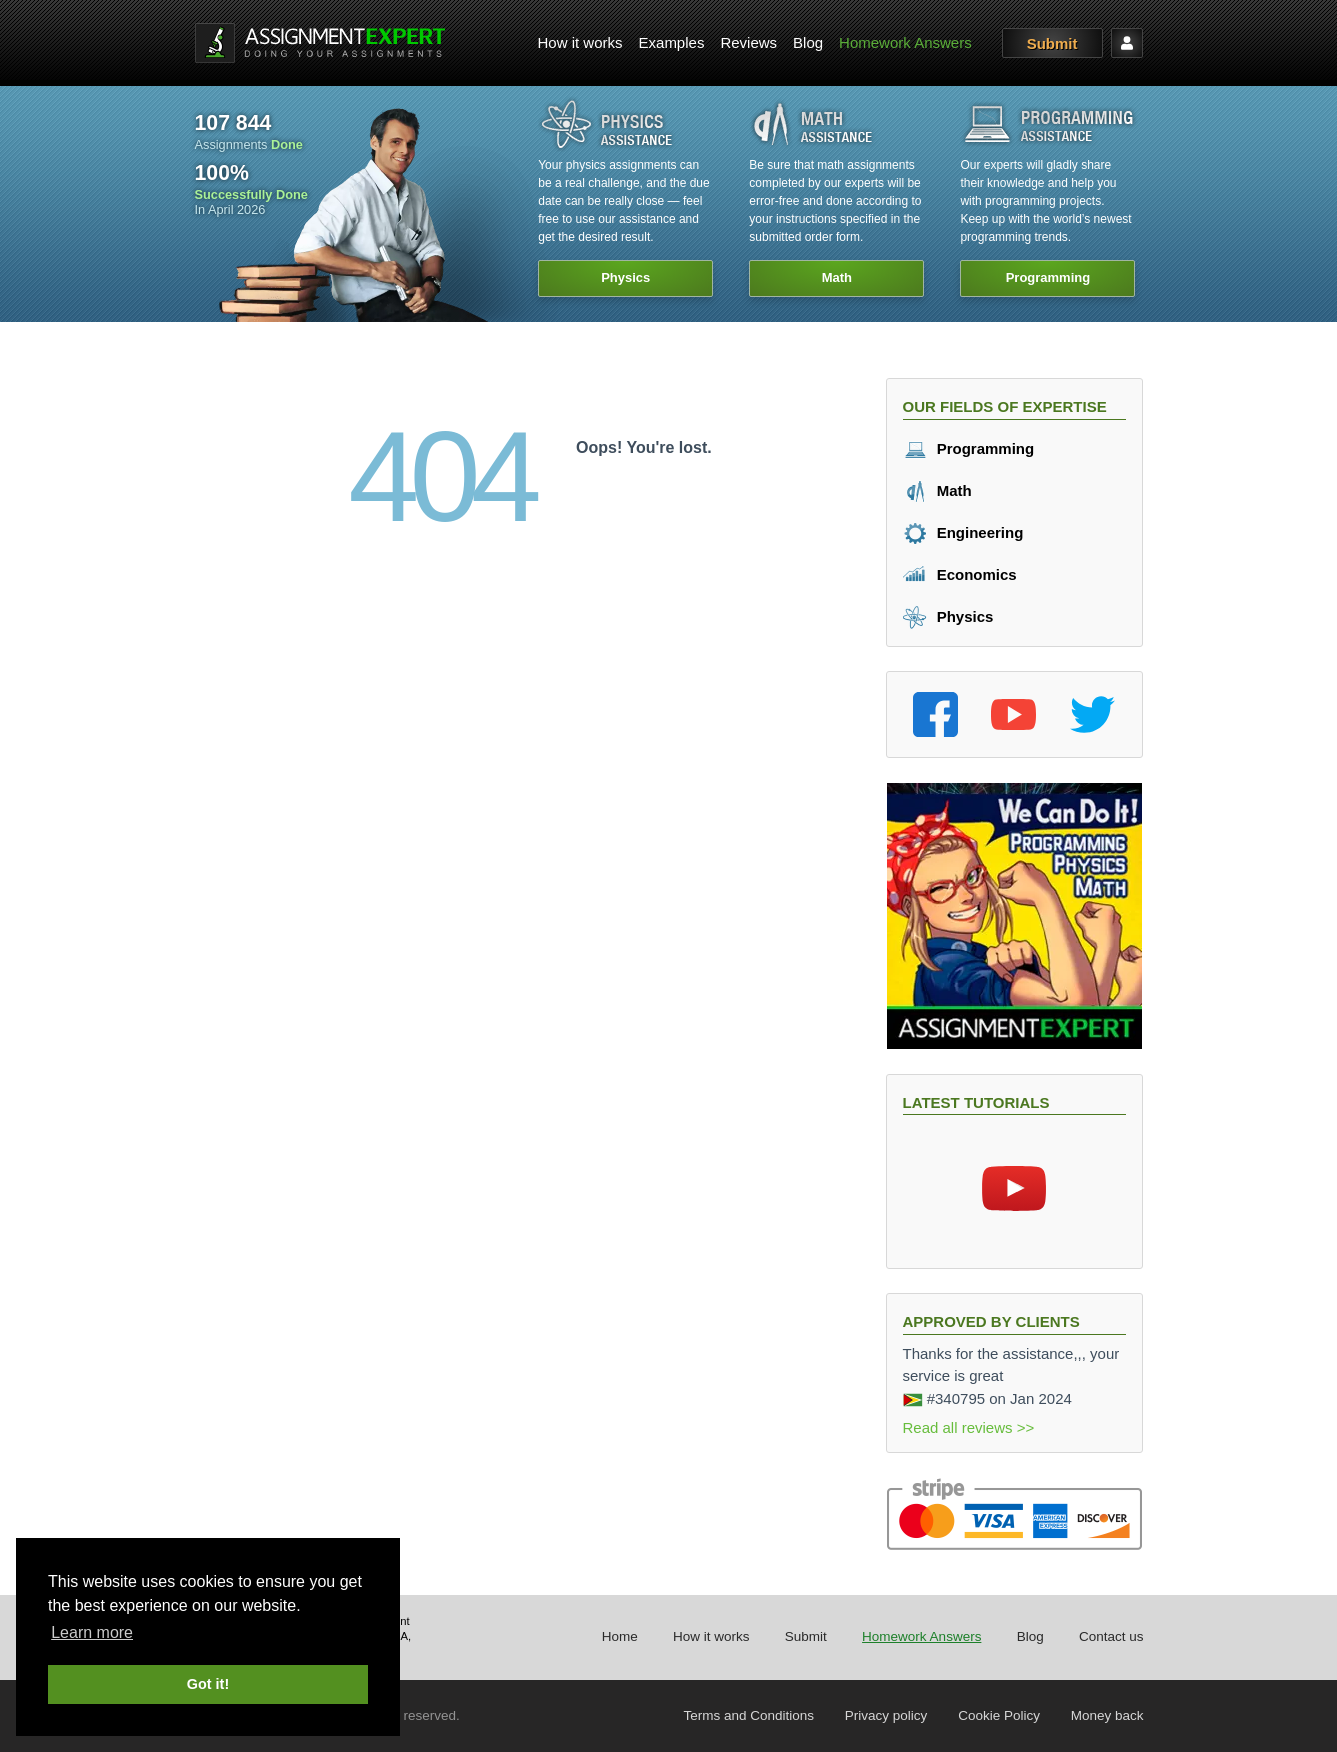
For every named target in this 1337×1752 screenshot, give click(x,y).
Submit (1052, 43)
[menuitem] (580, 43)
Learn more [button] (92, 1632)
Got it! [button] (208, 1684)
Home (620, 1636)
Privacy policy (886, 1715)
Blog (808, 42)
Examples (672, 42)
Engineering (963, 532)
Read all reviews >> (969, 1427)
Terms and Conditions (749, 1715)
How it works (580, 42)
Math (937, 490)
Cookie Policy (999, 1715)
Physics (948, 616)
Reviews (748, 42)
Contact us (1111, 1636)
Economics (960, 574)
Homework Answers (905, 42)
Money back (1107, 1715)
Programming (969, 448)
